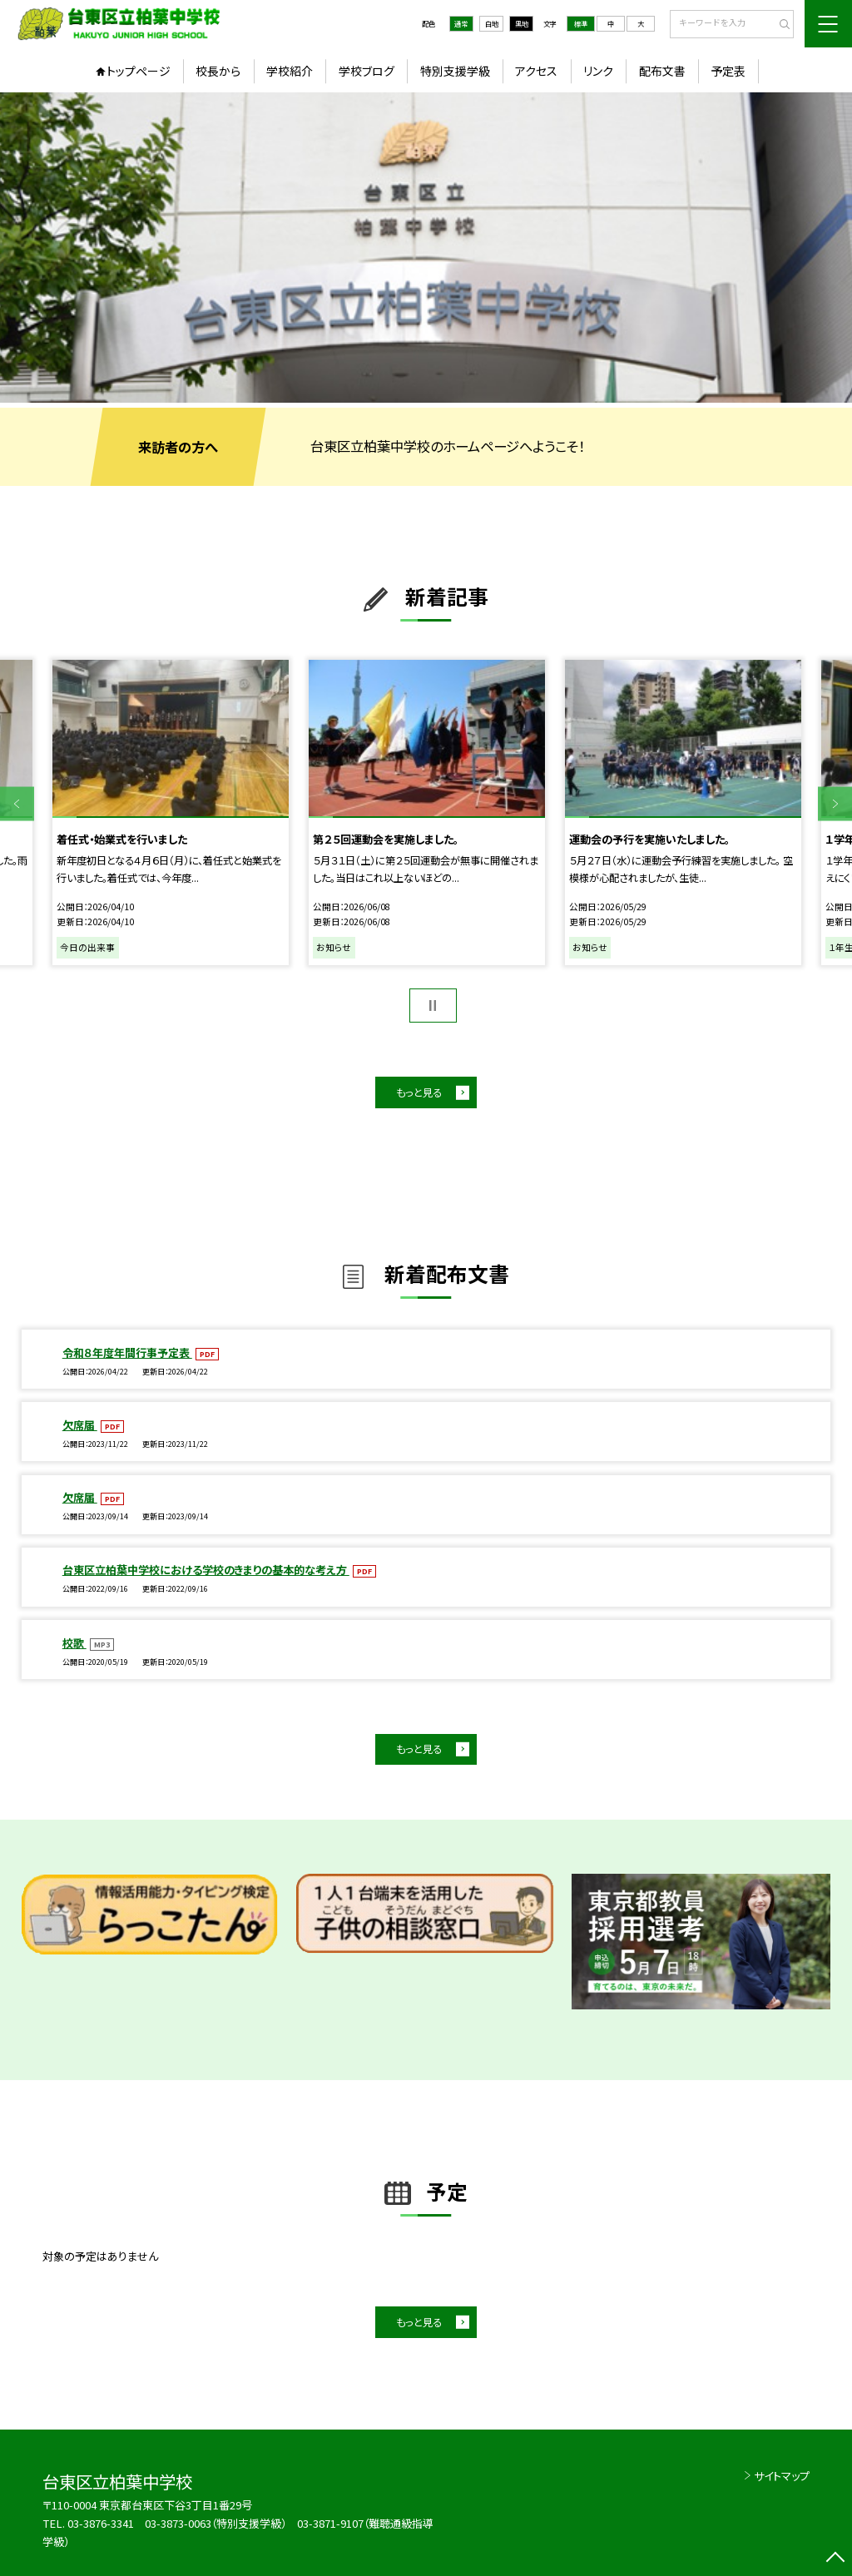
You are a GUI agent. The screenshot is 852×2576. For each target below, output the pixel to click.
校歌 (74, 1643)
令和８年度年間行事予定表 (127, 1352)
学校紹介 (289, 70)
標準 (580, 23)
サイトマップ (782, 2476)
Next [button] (835, 804)
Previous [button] (17, 804)
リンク (598, 70)
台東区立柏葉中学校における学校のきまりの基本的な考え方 (205, 1570)
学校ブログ (366, 70)
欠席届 (79, 1425)
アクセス (536, 70)
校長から (218, 70)
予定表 (728, 70)
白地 (491, 23)
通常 (461, 23)
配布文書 (662, 70)
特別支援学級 (455, 70)
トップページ (138, 70)
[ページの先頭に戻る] (835, 2559)
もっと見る (419, 1092)
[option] (426, 247)
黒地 (521, 23)
